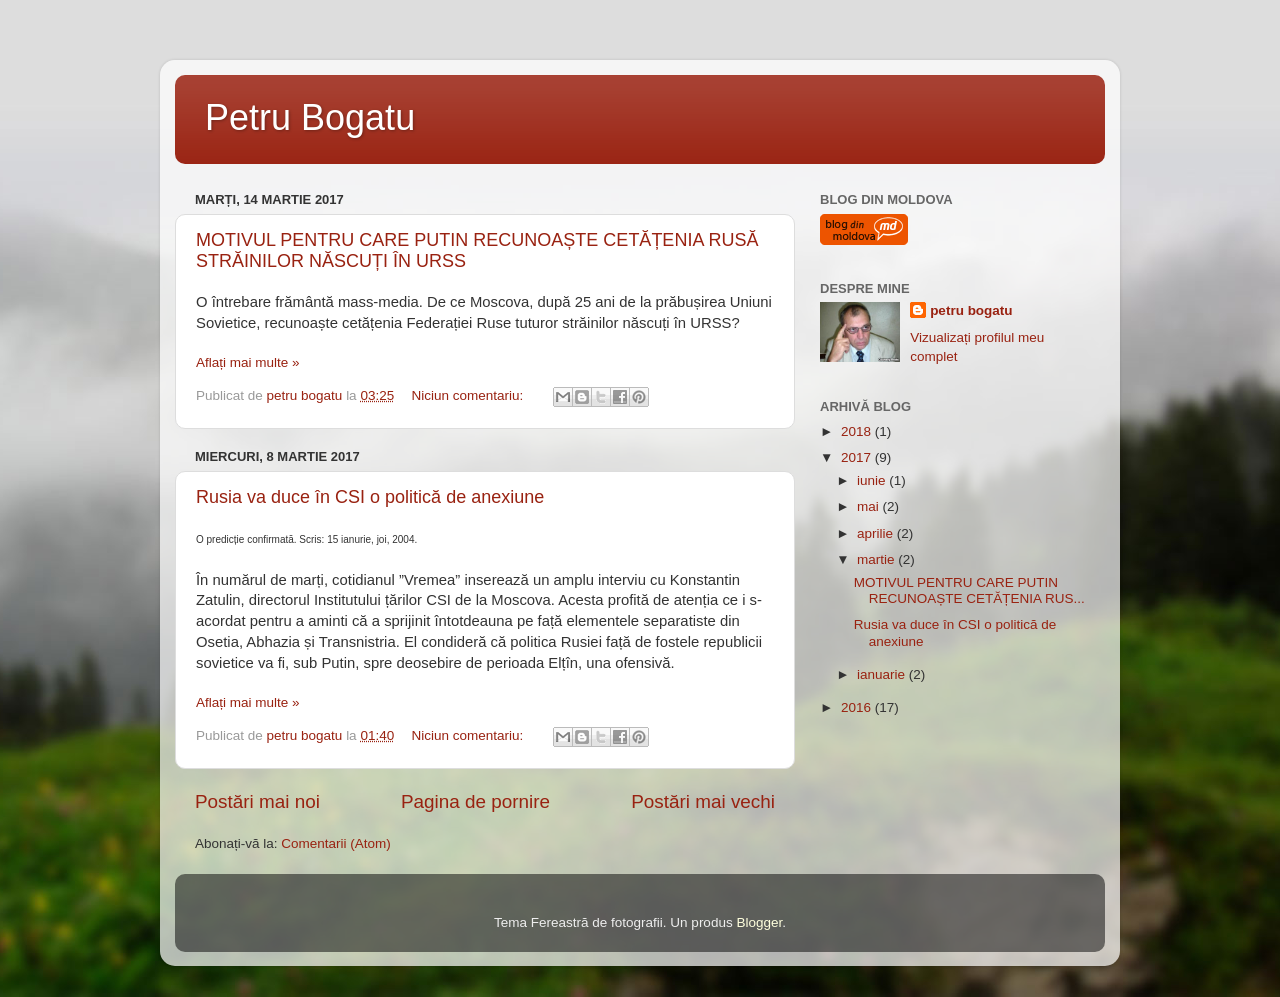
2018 (858, 431)
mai (870, 506)
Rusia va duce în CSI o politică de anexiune (370, 497)
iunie (873, 480)
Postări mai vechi (703, 801)
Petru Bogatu (310, 117)
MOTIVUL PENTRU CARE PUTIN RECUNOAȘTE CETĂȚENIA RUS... (969, 590)
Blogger (759, 922)
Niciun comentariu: (469, 395)
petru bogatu (971, 310)
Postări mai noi (257, 801)
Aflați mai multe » (248, 362)
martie (877, 559)
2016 (858, 707)
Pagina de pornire (475, 801)
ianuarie (883, 674)
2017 (858, 457)
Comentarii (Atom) (336, 843)
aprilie (877, 533)
